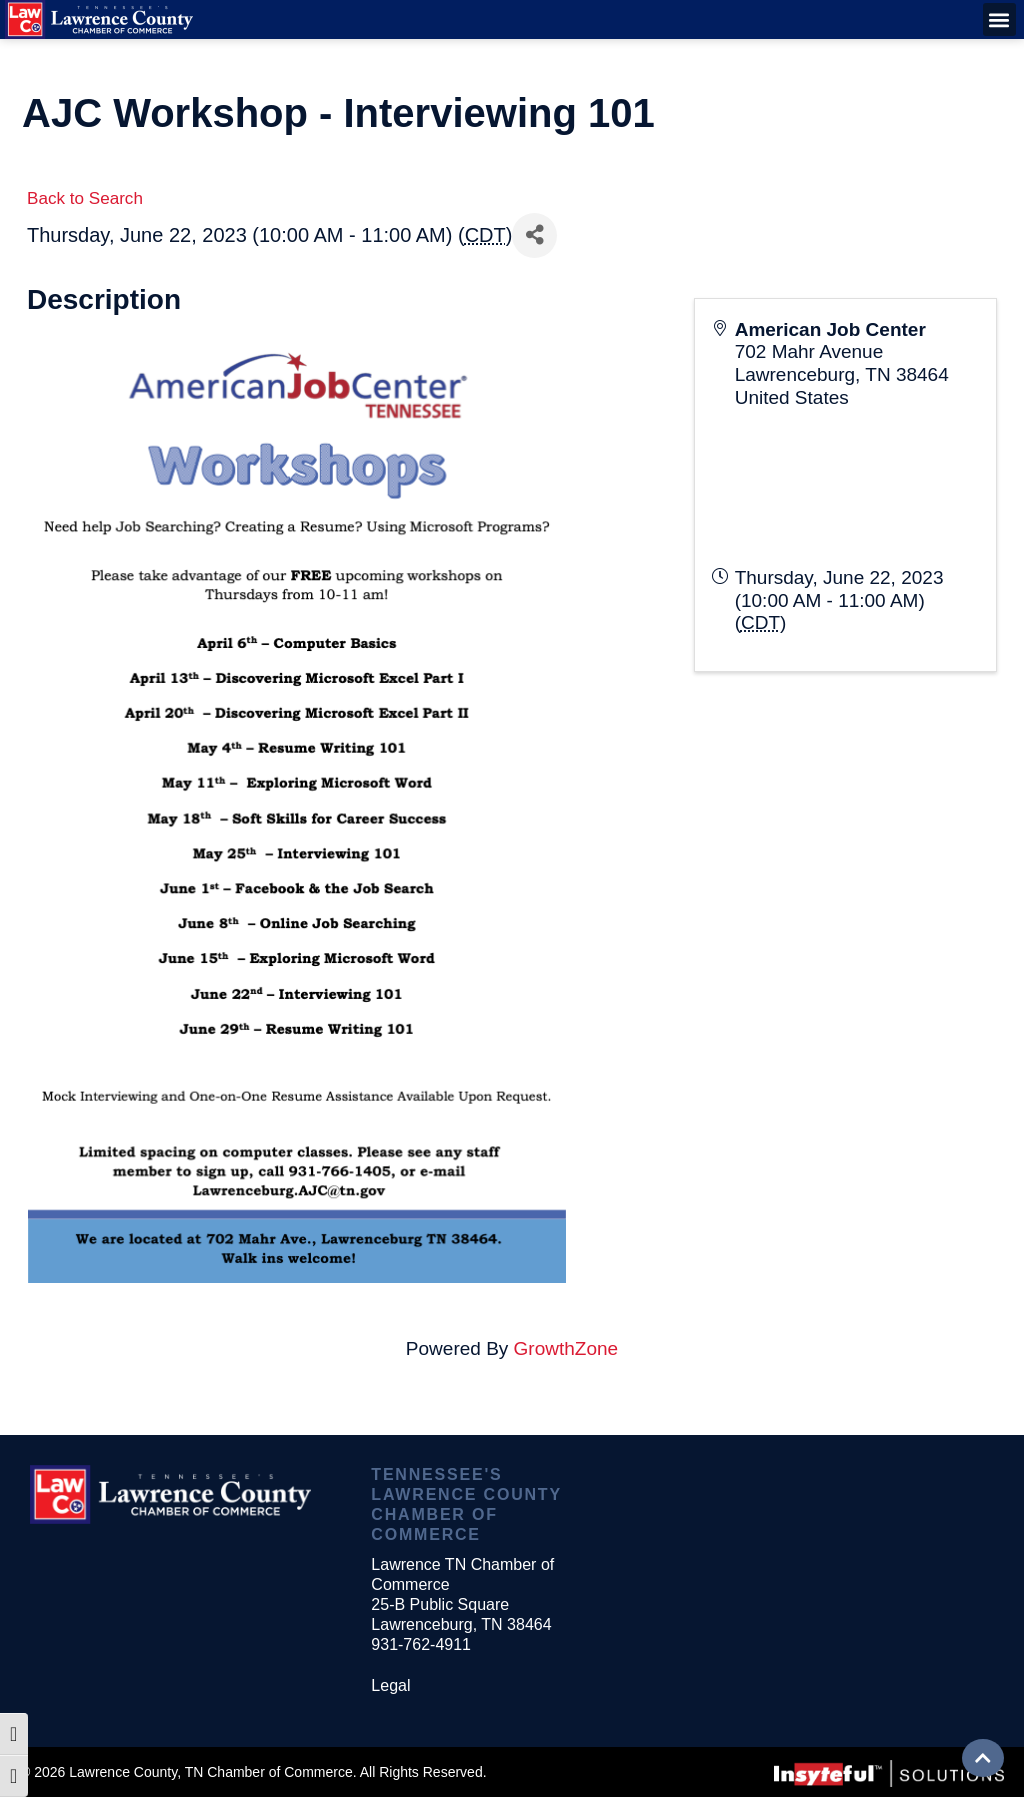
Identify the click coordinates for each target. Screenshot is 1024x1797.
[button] (999, 19)
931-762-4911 (421, 1644)
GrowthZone (566, 1348)
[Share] (534, 235)
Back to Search (85, 198)
